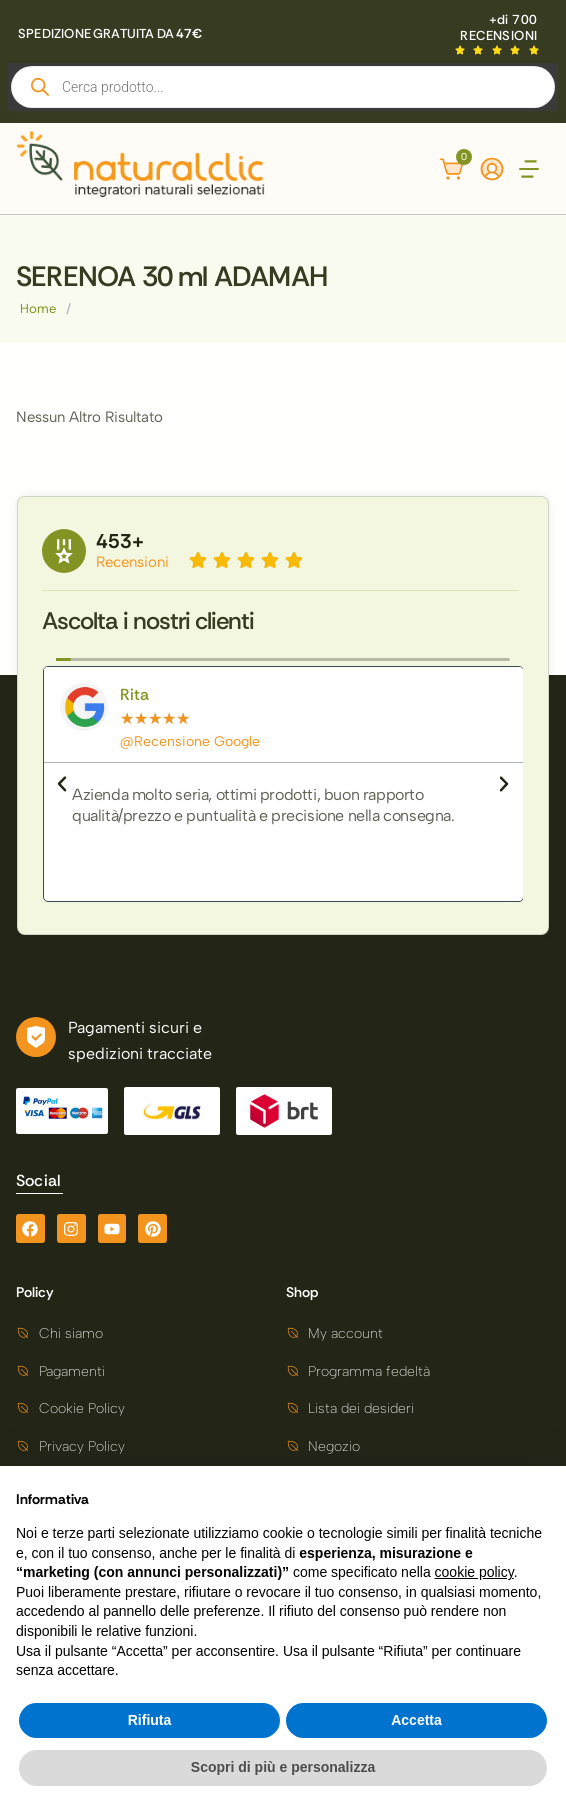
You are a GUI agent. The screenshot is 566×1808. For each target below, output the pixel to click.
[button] (529, 171)
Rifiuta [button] (150, 1720)
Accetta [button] (416, 1720)
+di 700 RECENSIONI (498, 27)
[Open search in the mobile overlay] (283, 87)
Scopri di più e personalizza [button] (283, 1767)
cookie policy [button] (474, 1572)
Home (38, 308)
